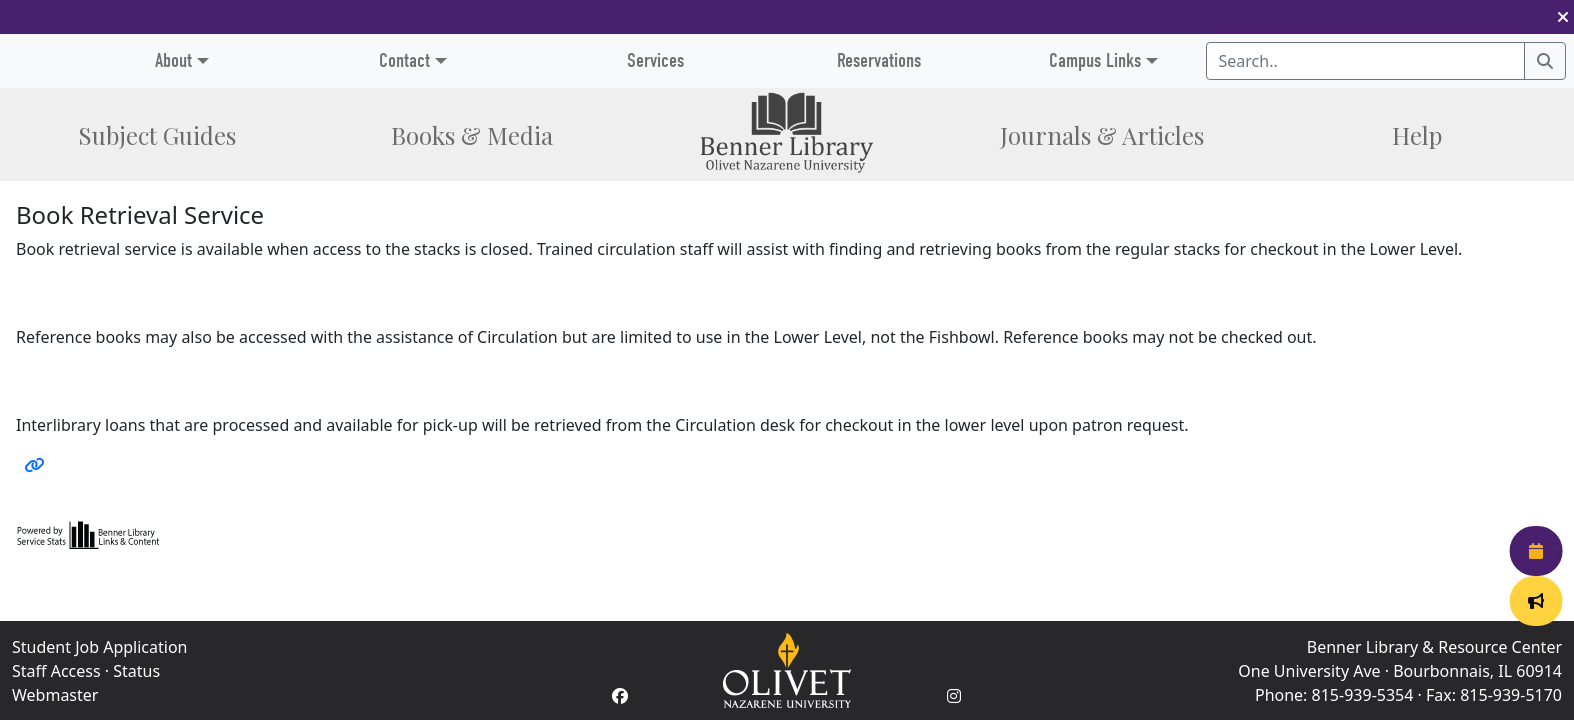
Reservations (879, 60)
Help (1417, 135)
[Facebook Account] (620, 696)
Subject (157, 135)
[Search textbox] (1366, 61)
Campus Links (1095, 60)
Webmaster (55, 695)
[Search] (1545, 61)
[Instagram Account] (954, 696)
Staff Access (56, 671)
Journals (1102, 135)
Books (472, 135)
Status (136, 671)
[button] (1563, 17)
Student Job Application (99, 647)
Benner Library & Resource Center (1434, 647)
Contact (404, 60)
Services (655, 60)
